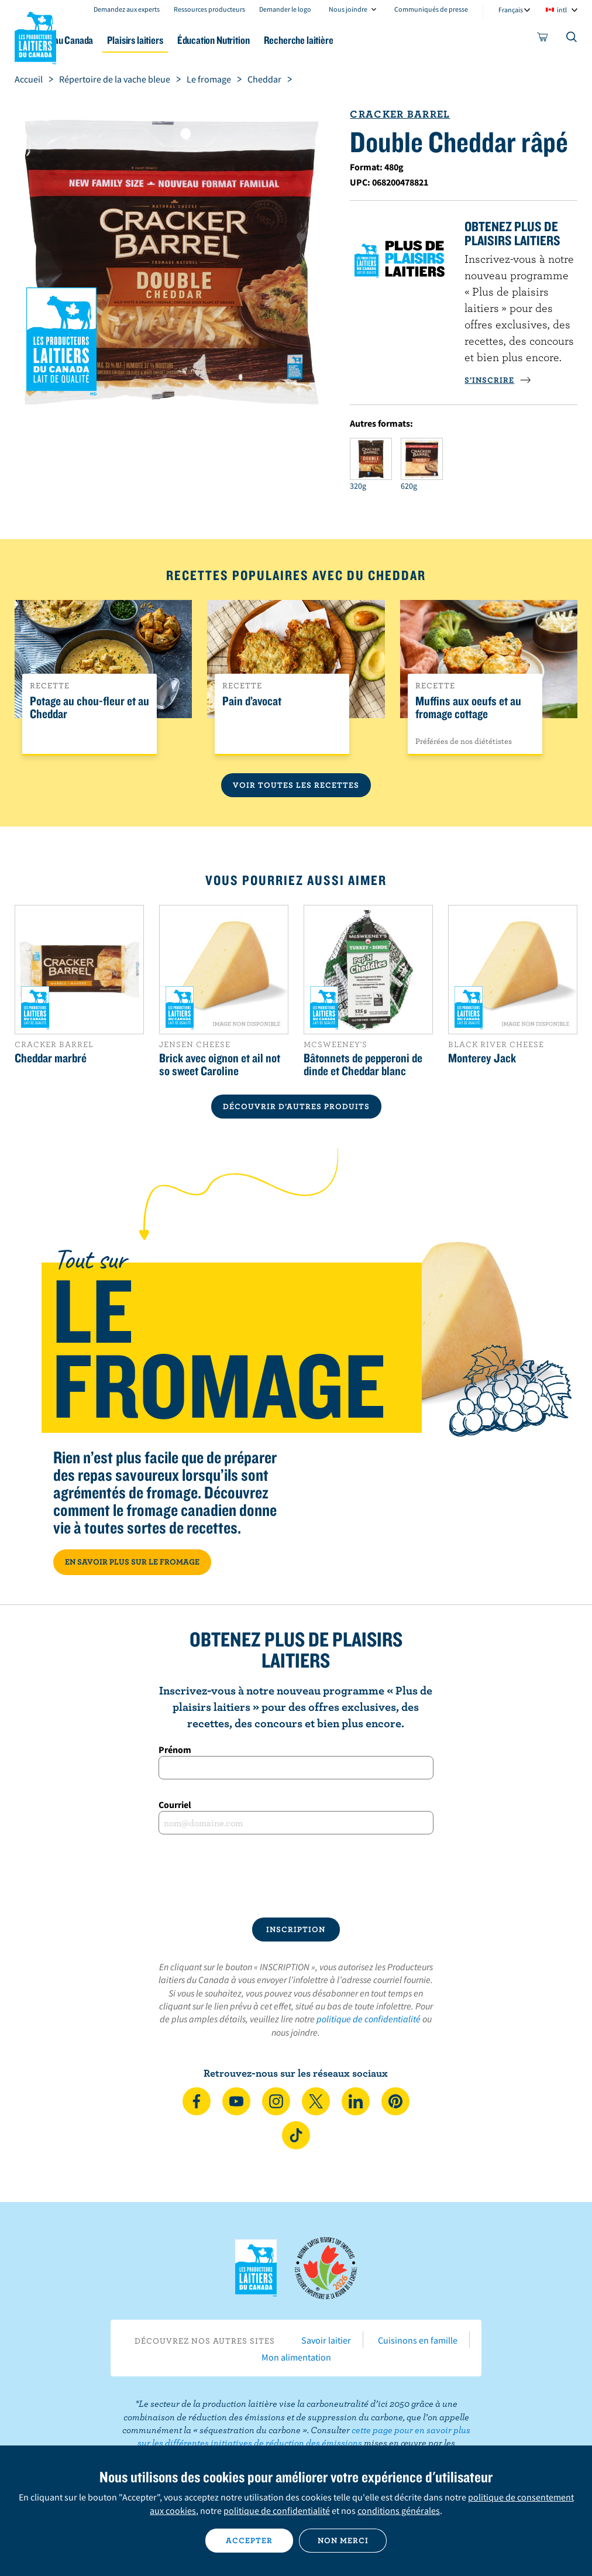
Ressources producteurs (209, 9)
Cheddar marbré (51, 1057)
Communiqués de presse (431, 9)
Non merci (343, 2540)
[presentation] (296, 1876)
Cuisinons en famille (417, 2340)
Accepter (249, 2540)
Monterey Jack (482, 1057)
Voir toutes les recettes (296, 785)
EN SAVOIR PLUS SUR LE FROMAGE (132, 1561)
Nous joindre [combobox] (348, 9)
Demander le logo (285, 9)
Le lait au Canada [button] (115, 40)
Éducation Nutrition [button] (287, 40)
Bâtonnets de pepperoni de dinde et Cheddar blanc (363, 1064)
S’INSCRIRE (497, 380)
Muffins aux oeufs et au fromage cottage (468, 707)
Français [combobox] (510, 9)
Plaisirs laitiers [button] (199, 40)
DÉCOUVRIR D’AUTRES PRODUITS (296, 1106)
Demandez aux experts (127, 9)
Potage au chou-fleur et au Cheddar (89, 707)
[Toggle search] (572, 39)
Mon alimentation (296, 2357)
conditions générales (398, 2510)
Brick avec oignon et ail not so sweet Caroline (219, 1064)
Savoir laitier (326, 2340)
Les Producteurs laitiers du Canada (36, 35)
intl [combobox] (562, 9)
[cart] (543, 39)
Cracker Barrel (400, 114)
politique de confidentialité (368, 2019)
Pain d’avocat (251, 701)
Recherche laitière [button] (382, 40)
